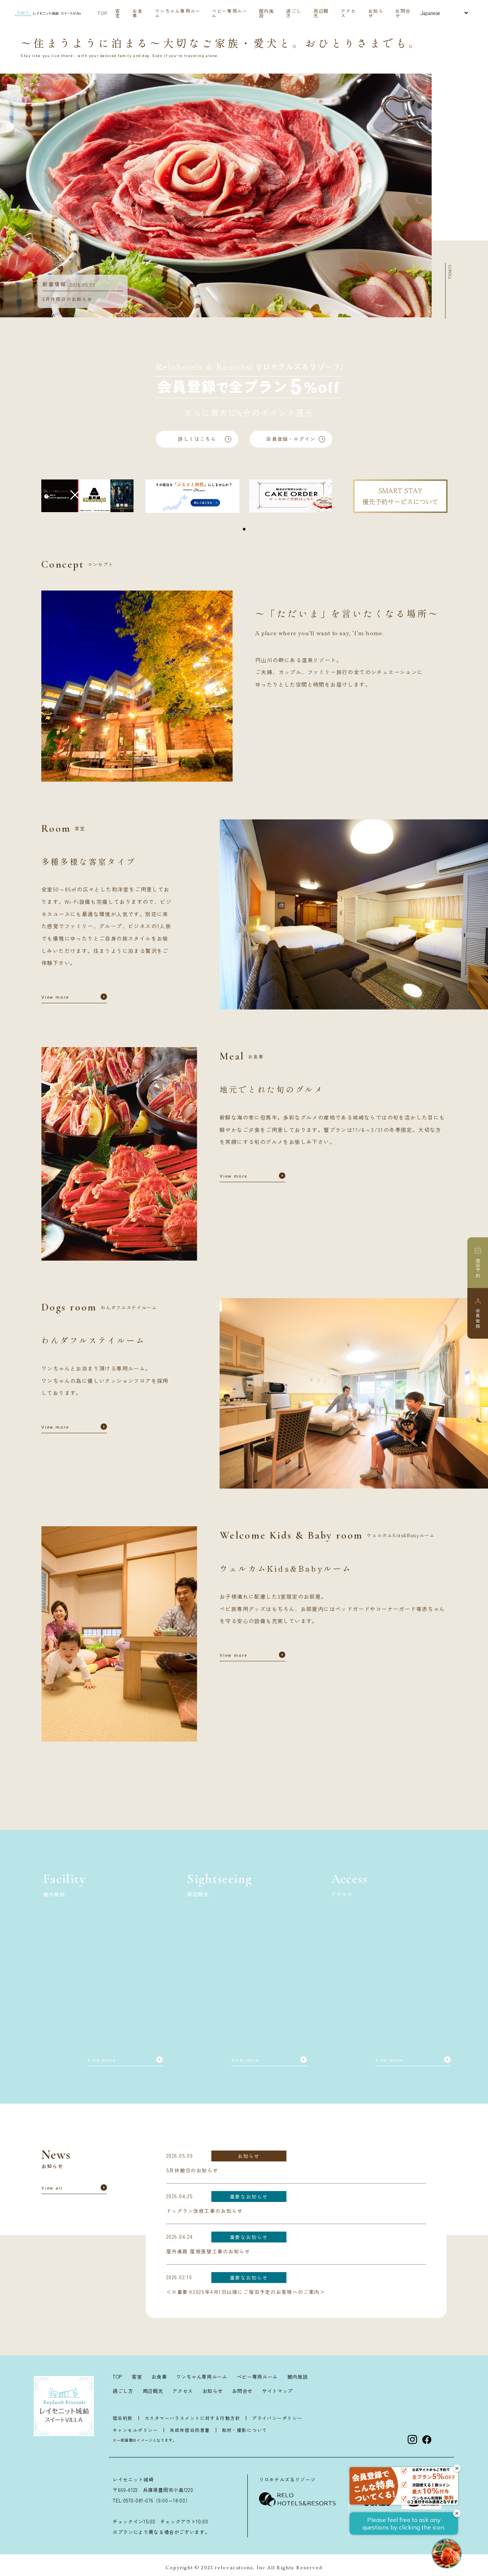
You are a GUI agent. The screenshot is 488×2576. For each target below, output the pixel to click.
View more (55, 998)
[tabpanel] (88, 496)
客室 (117, 13)
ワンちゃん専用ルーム (178, 13)
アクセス (348, 13)
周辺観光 (321, 13)
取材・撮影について (244, 2430)
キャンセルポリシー (135, 2430)
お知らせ (376, 13)
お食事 (138, 13)
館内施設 (266, 13)
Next (437, 195)
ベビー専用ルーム (229, 13)
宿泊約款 (123, 2418)
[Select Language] (444, 13)
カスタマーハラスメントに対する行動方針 (192, 2418)
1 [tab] (244, 529)
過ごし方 (293, 13)
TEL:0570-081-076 (133, 2500)
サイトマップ (277, 2390)
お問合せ (403, 13)
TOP (103, 13)
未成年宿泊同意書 (190, 2430)
